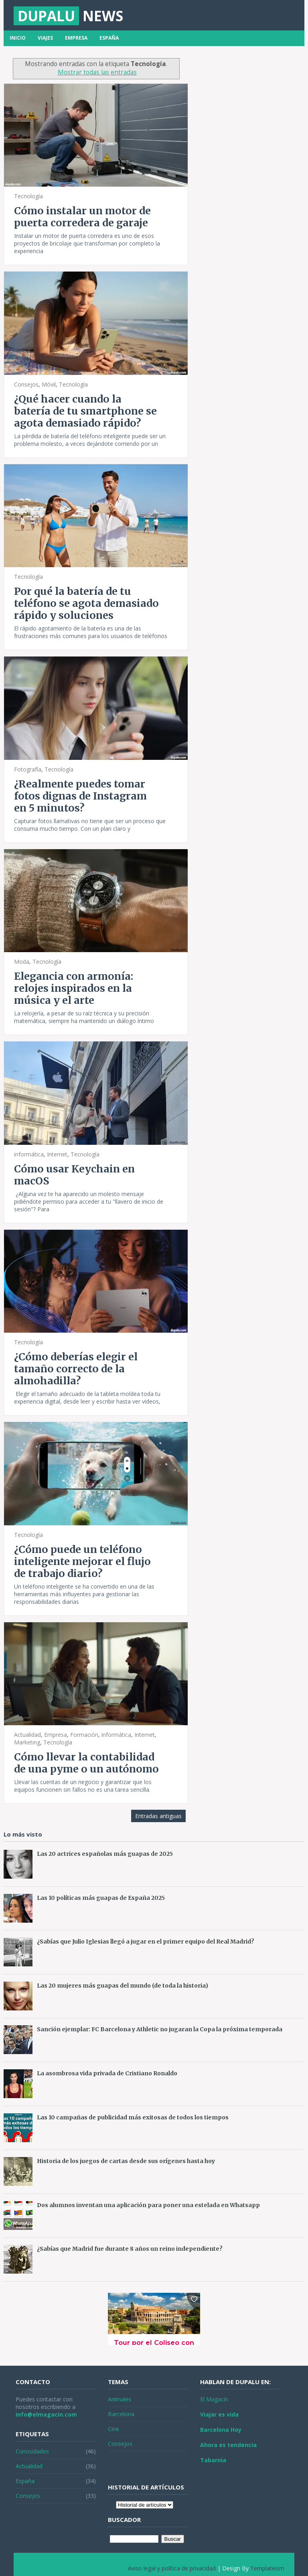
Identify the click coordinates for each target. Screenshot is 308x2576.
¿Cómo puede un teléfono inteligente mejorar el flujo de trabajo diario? (82, 1561)
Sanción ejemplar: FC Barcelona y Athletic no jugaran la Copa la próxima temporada (159, 2029)
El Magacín (214, 2399)
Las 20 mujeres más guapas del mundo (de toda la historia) (122, 1985)
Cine (113, 2429)
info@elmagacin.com (46, 2414)
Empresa (76, 37)
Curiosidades (32, 2451)
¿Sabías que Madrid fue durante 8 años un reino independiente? (130, 2248)
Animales (120, 2399)
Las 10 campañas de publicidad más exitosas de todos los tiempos (133, 2117)
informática (29, 1154)
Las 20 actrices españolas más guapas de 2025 (105, 1853)
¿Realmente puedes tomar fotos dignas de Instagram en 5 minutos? (80, 795)
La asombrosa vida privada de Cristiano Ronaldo (107, 2073)
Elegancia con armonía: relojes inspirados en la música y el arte (73, 988)
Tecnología (28, 196)
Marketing (27, 1742)
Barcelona (121, 2414)
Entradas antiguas (158, 1816)
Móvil (49, 384)
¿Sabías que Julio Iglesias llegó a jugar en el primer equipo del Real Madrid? (145, 1941)
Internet (57, 1154)
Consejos (26, 384)
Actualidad (27, 1734)
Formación (84, 1734)
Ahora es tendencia (228, 2445)
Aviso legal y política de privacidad (172, 2568)
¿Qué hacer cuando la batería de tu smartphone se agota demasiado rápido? (85, 411)
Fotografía (27, 769)
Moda (21, 961)
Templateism (267, 2568)
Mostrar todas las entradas (97, 72)
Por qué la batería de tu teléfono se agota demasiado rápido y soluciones (86, 603)
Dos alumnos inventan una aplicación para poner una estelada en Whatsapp (148, 2205)
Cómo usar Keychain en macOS (74, 1174)
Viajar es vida (219, 2414)
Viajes (45, 37)
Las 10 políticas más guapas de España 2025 (101, 1897)
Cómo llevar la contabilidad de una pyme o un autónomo (86, 1762)
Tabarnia (213, 2460)
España (109, 37)
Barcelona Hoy (220, 2429)
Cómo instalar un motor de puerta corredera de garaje (82, 216)
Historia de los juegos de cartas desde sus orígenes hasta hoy (126, 2161)
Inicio (18, 37)
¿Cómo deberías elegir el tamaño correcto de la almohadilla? (76, 1368)
